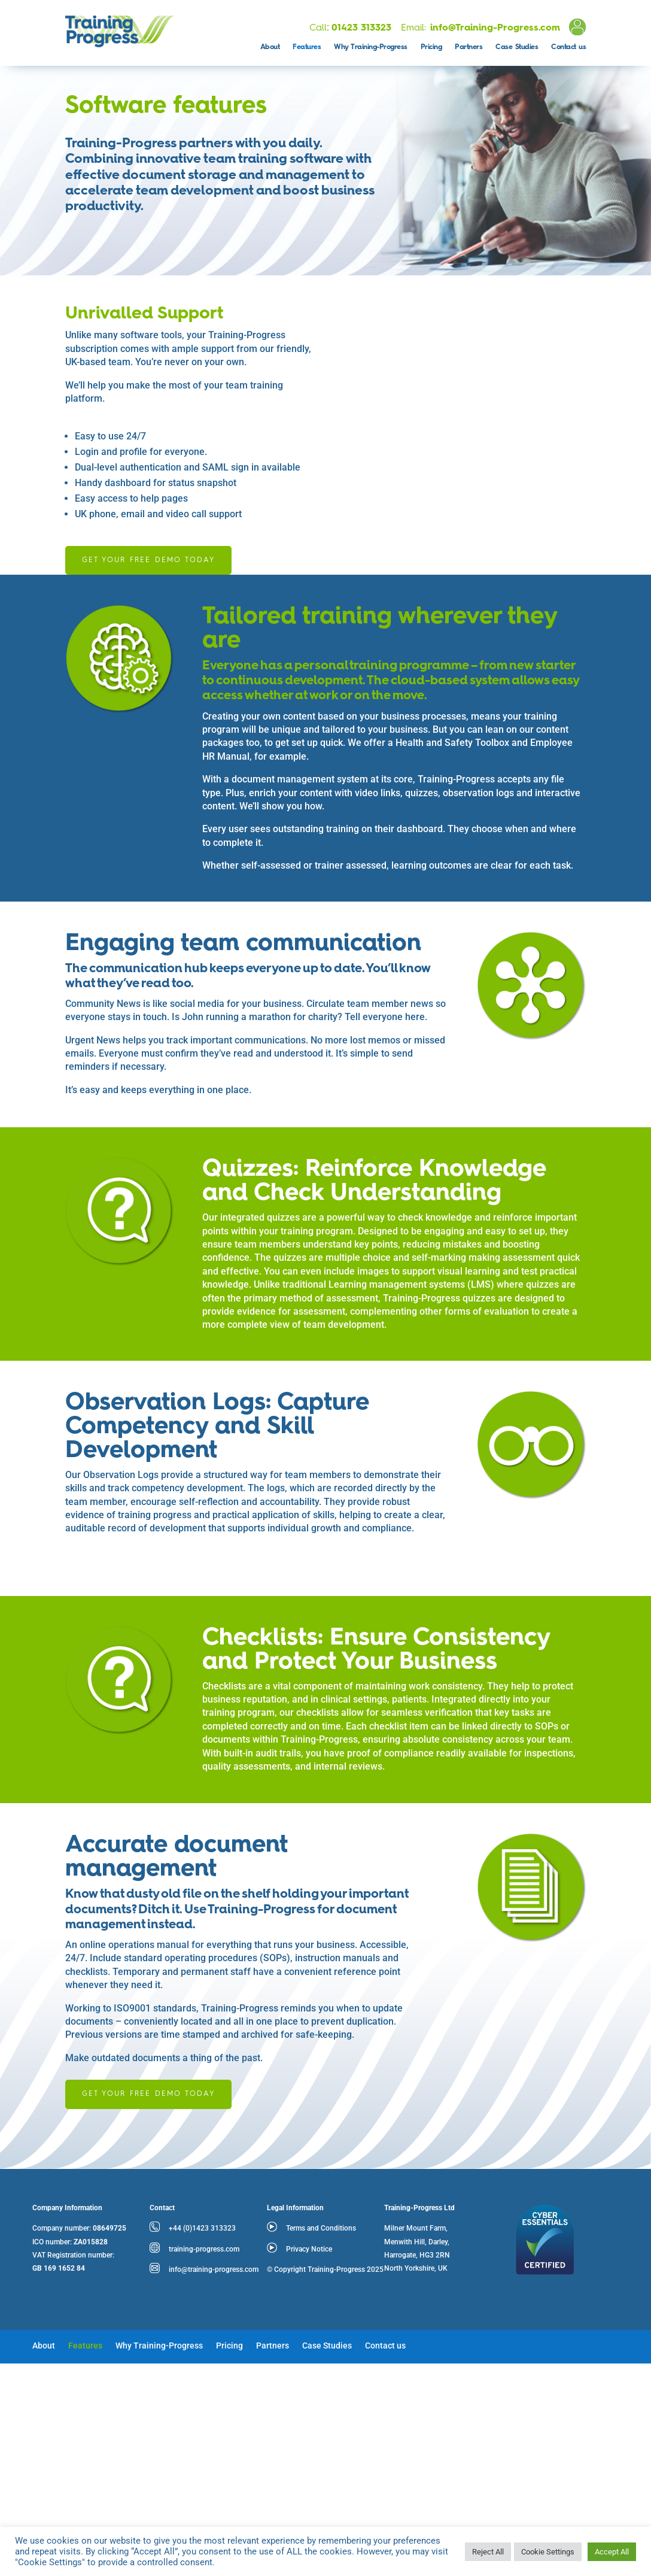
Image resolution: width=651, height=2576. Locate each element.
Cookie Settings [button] (547, 2551)
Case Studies (516, 47)
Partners (468, 47)
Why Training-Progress (370, 47)
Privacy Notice (309, 2249)
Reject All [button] (488, 2551)
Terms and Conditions (321, 2228)
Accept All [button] (612, 2551)
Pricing (431, 47)
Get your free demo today (148, 560)
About (270, 47)
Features (307, 47)
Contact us (568, 47)
